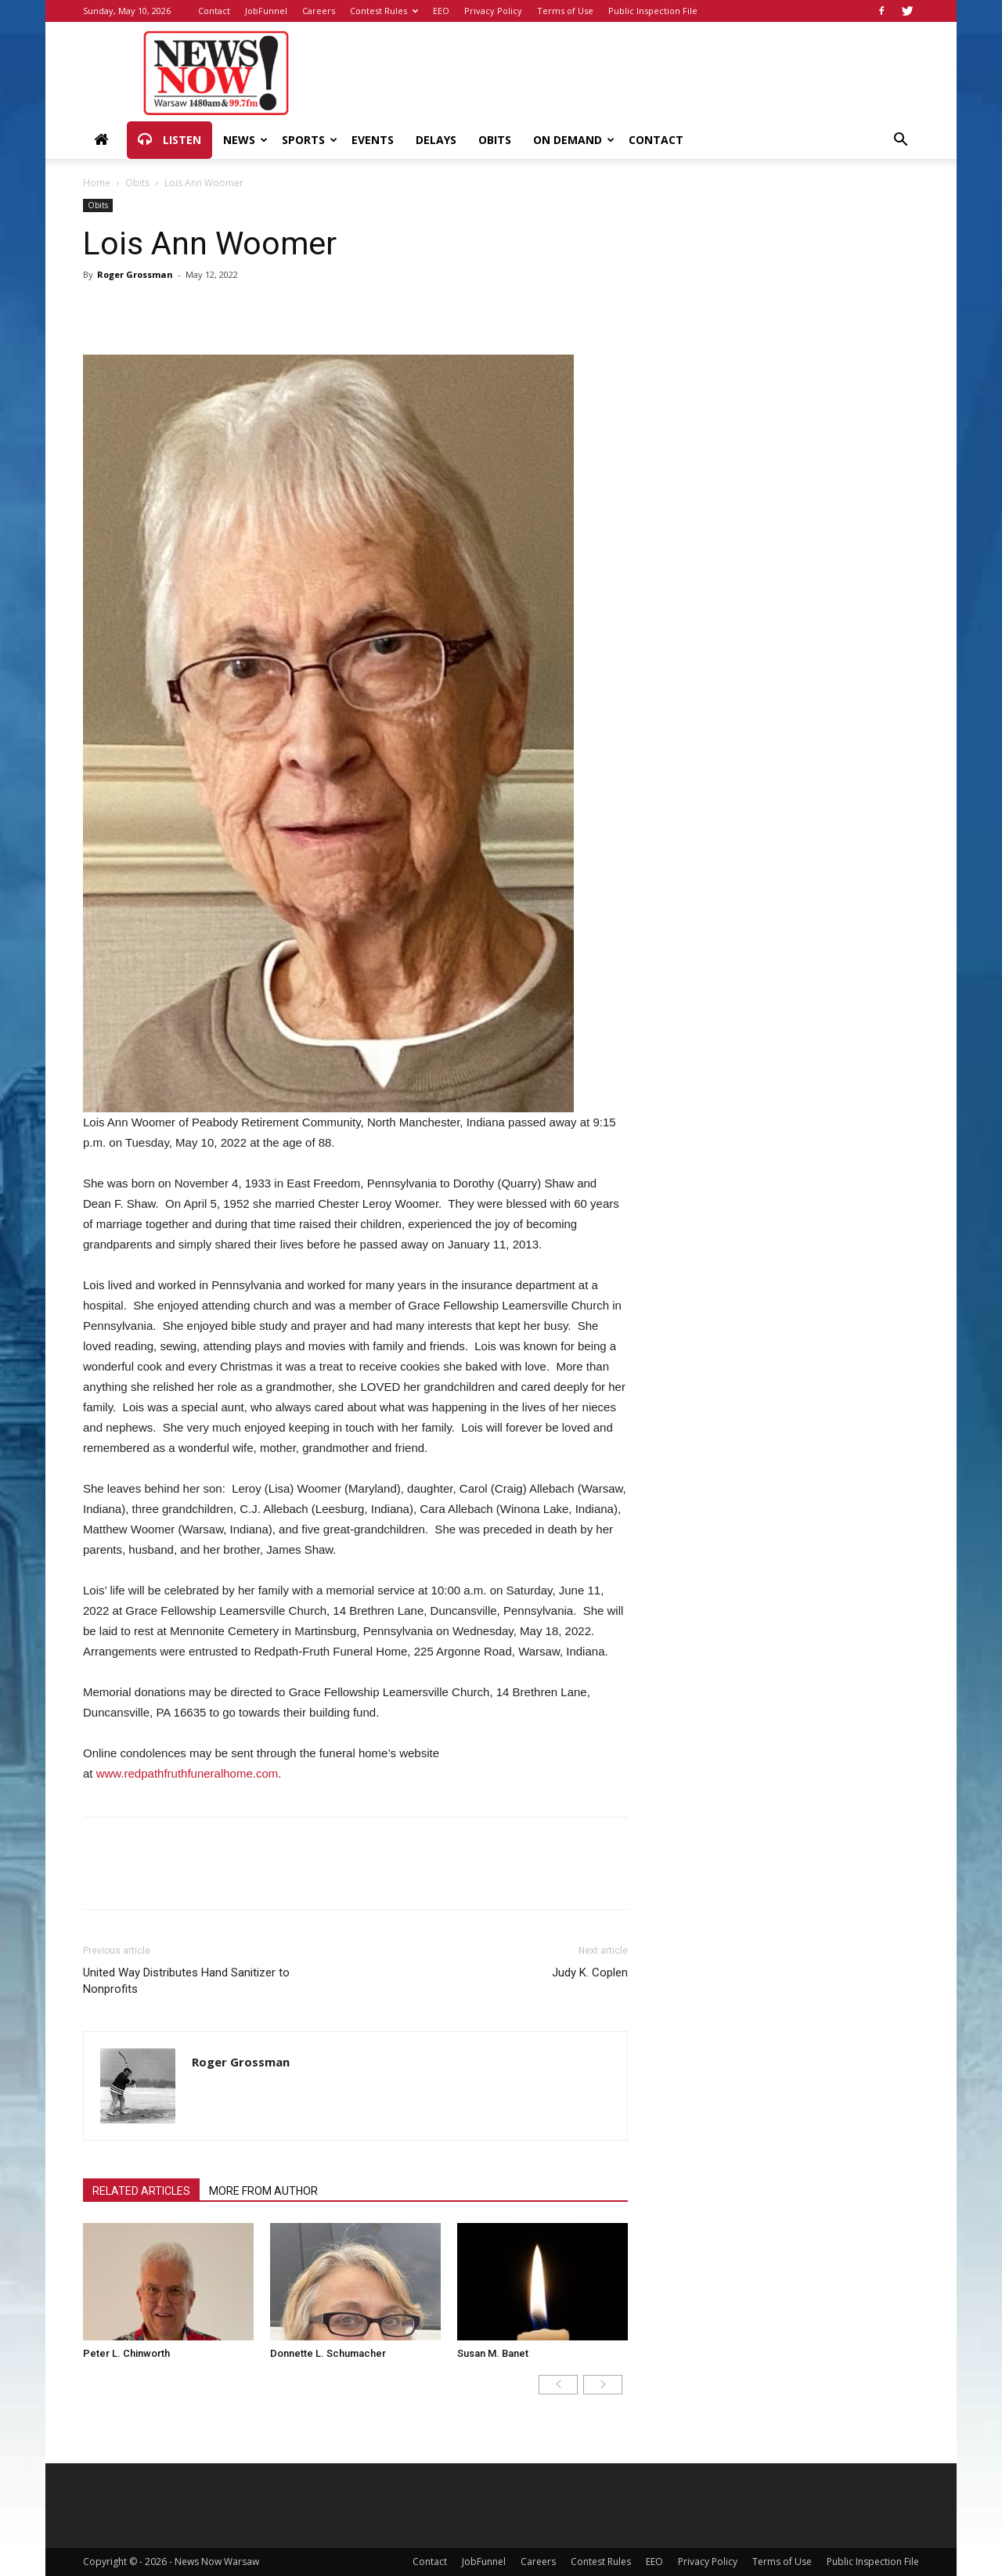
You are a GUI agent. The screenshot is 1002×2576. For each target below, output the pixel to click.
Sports (309, 139)
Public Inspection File (652, 10)
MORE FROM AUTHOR (263, 2191)
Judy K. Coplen (590, 1972)
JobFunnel (266, 10)
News (245, 139)
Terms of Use (565, 10)
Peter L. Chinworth (126, 2353)
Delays (436, 139)
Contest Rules (384, 10)
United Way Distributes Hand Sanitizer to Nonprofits (186, 1980)
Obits (494, 139)
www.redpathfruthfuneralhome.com (187, 1773)
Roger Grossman (135, 274)
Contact (214, 10)
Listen (169, 140)
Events (372, 139)
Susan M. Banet (492, 2353)
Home (96, 182)
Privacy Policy (493, 10)
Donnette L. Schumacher (328, 2353)
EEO (441, 10)
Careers (318, 10)
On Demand (574, 139)
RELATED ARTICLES (141, 2191)
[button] (900, 141)
